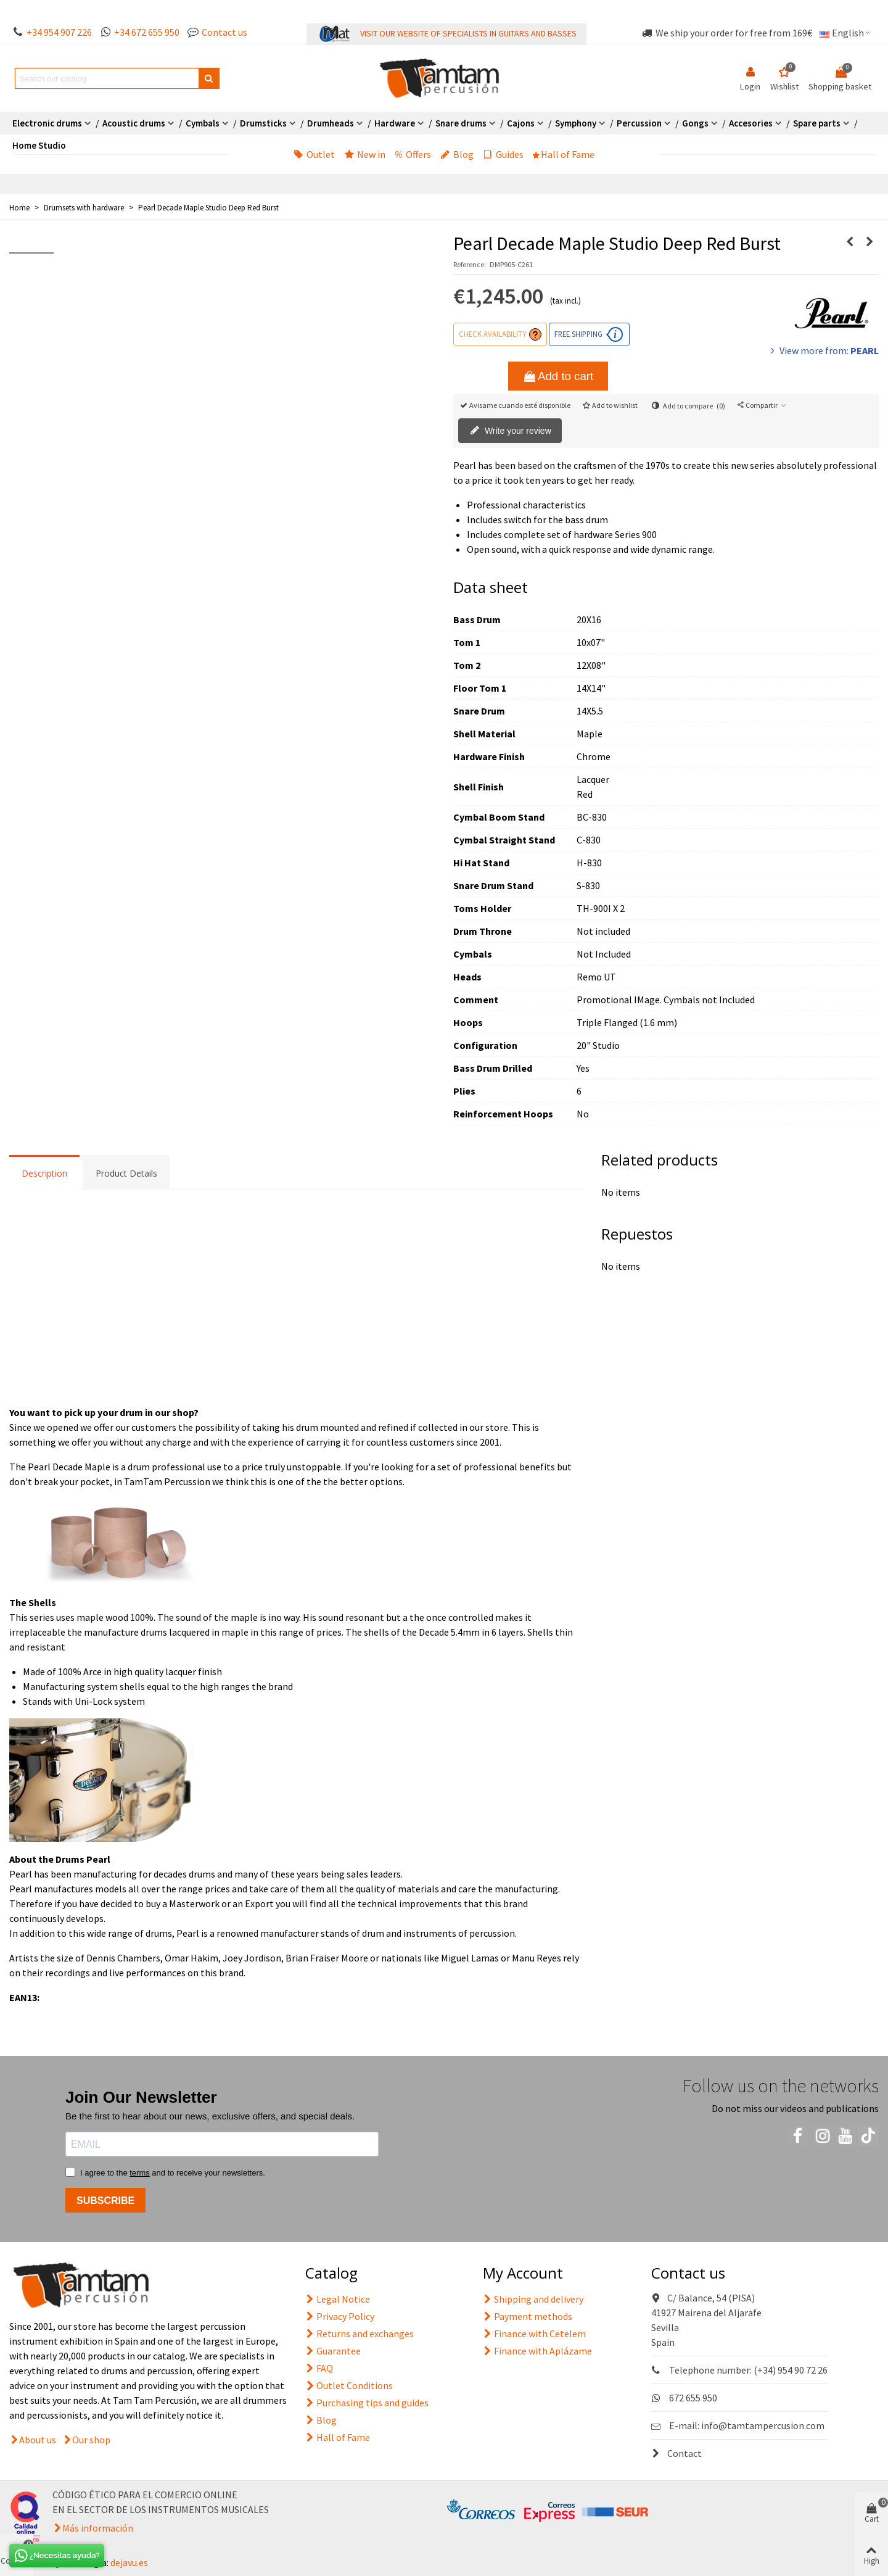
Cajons (521, 123)
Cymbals (203, 123)
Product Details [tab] (126, 1173)
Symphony (575, 123)
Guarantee (333, 2350)
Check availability (492, 334)
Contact (676, 2453)
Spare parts (817, 123)
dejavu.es (129, 2562)
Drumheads (330, 123)
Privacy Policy (339, 2316)
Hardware (394, 123)
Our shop (91, 2439)
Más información (97, 2528)
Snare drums (461, 123)
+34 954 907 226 (59, 32)
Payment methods (527, 2316)
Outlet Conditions (349, 2385)
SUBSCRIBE (105, 2200)
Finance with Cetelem (534, 2333)
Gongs (695, 123)
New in (364, 154)
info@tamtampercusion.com (762, 2425)
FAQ (319, 2368)
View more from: (823, 350)
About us (37, 2439)
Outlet (314, 154)
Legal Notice (337, 2299)
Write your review (510, 431)
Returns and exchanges (359, 2333)
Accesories (751, 123)
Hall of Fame (563, 154)
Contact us (224, 32)
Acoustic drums (133, 123)
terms (140, 2172)
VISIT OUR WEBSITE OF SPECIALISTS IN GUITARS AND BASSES (468, 33)
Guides (503, 154)
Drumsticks (263, 123)
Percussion (639, 123)
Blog (457, 154)
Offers (413, 154)
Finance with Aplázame (537, 2350)
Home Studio (39, 145)
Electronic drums (47, 123)
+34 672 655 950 (146, 32)
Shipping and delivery (533, 2299)
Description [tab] (44, 1173)
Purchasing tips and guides (367, 2402)
